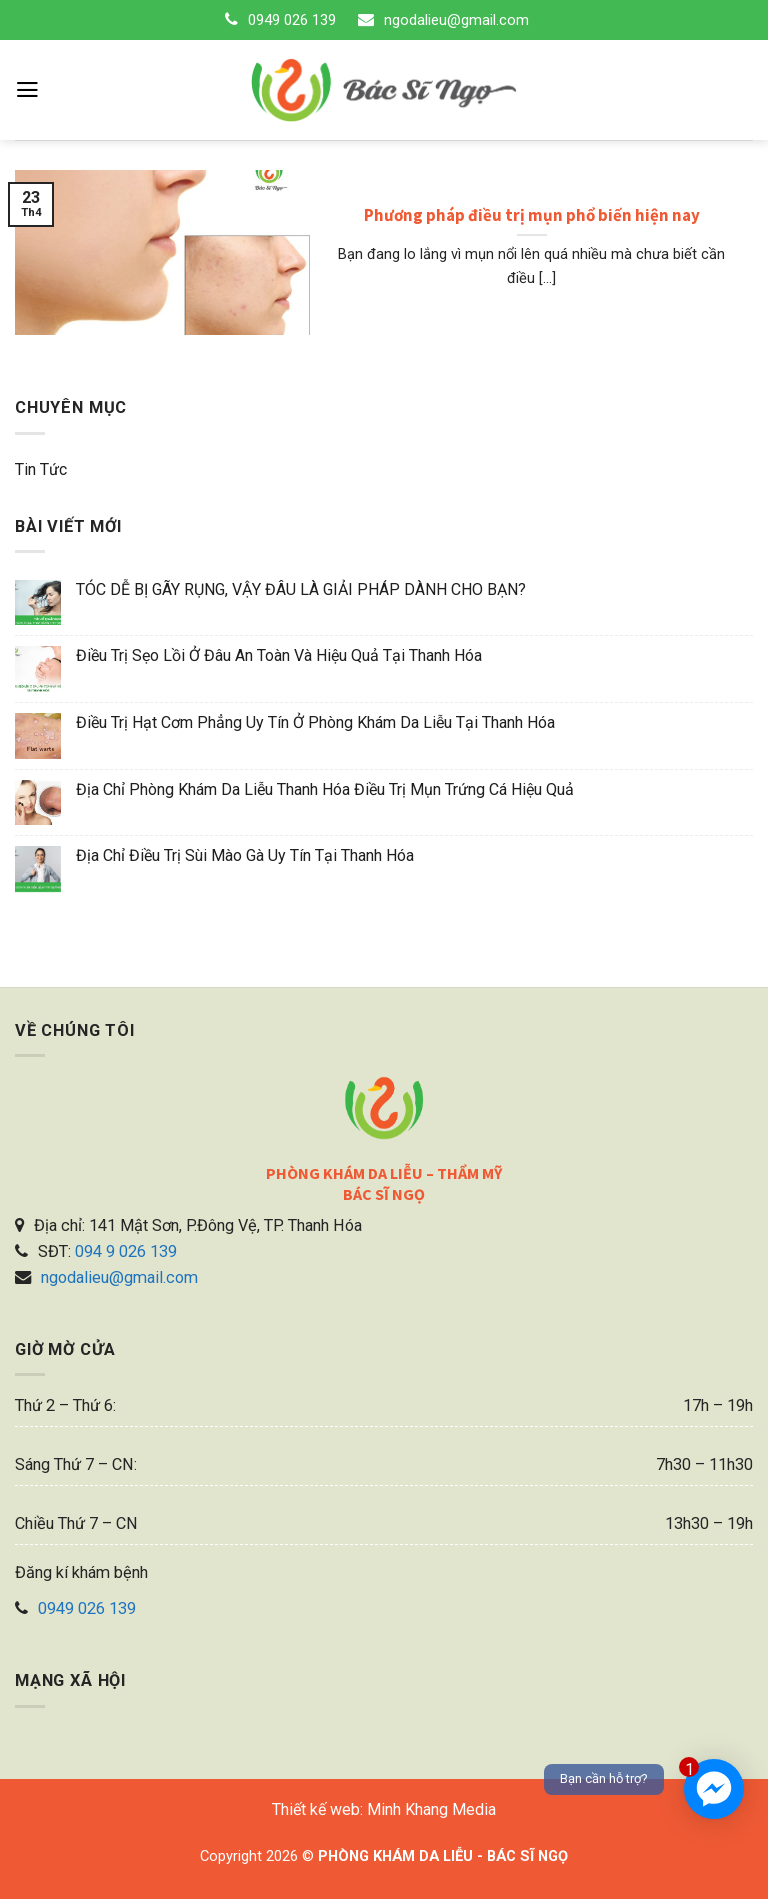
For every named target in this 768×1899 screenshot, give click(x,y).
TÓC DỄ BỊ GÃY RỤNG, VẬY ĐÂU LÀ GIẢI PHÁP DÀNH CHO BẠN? (301, 589)
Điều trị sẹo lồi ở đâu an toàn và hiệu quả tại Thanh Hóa (279, 655)
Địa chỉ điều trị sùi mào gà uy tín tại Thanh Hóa (245, 855)
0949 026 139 (292, 20)
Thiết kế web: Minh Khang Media (384, 1809)
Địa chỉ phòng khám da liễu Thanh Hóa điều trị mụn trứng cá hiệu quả (325, 789)
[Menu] (27, 90)
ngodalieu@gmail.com (456, 20)
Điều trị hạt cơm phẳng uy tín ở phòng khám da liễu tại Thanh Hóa (315, 722)
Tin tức (41, 469)
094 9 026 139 (126, 1251)
